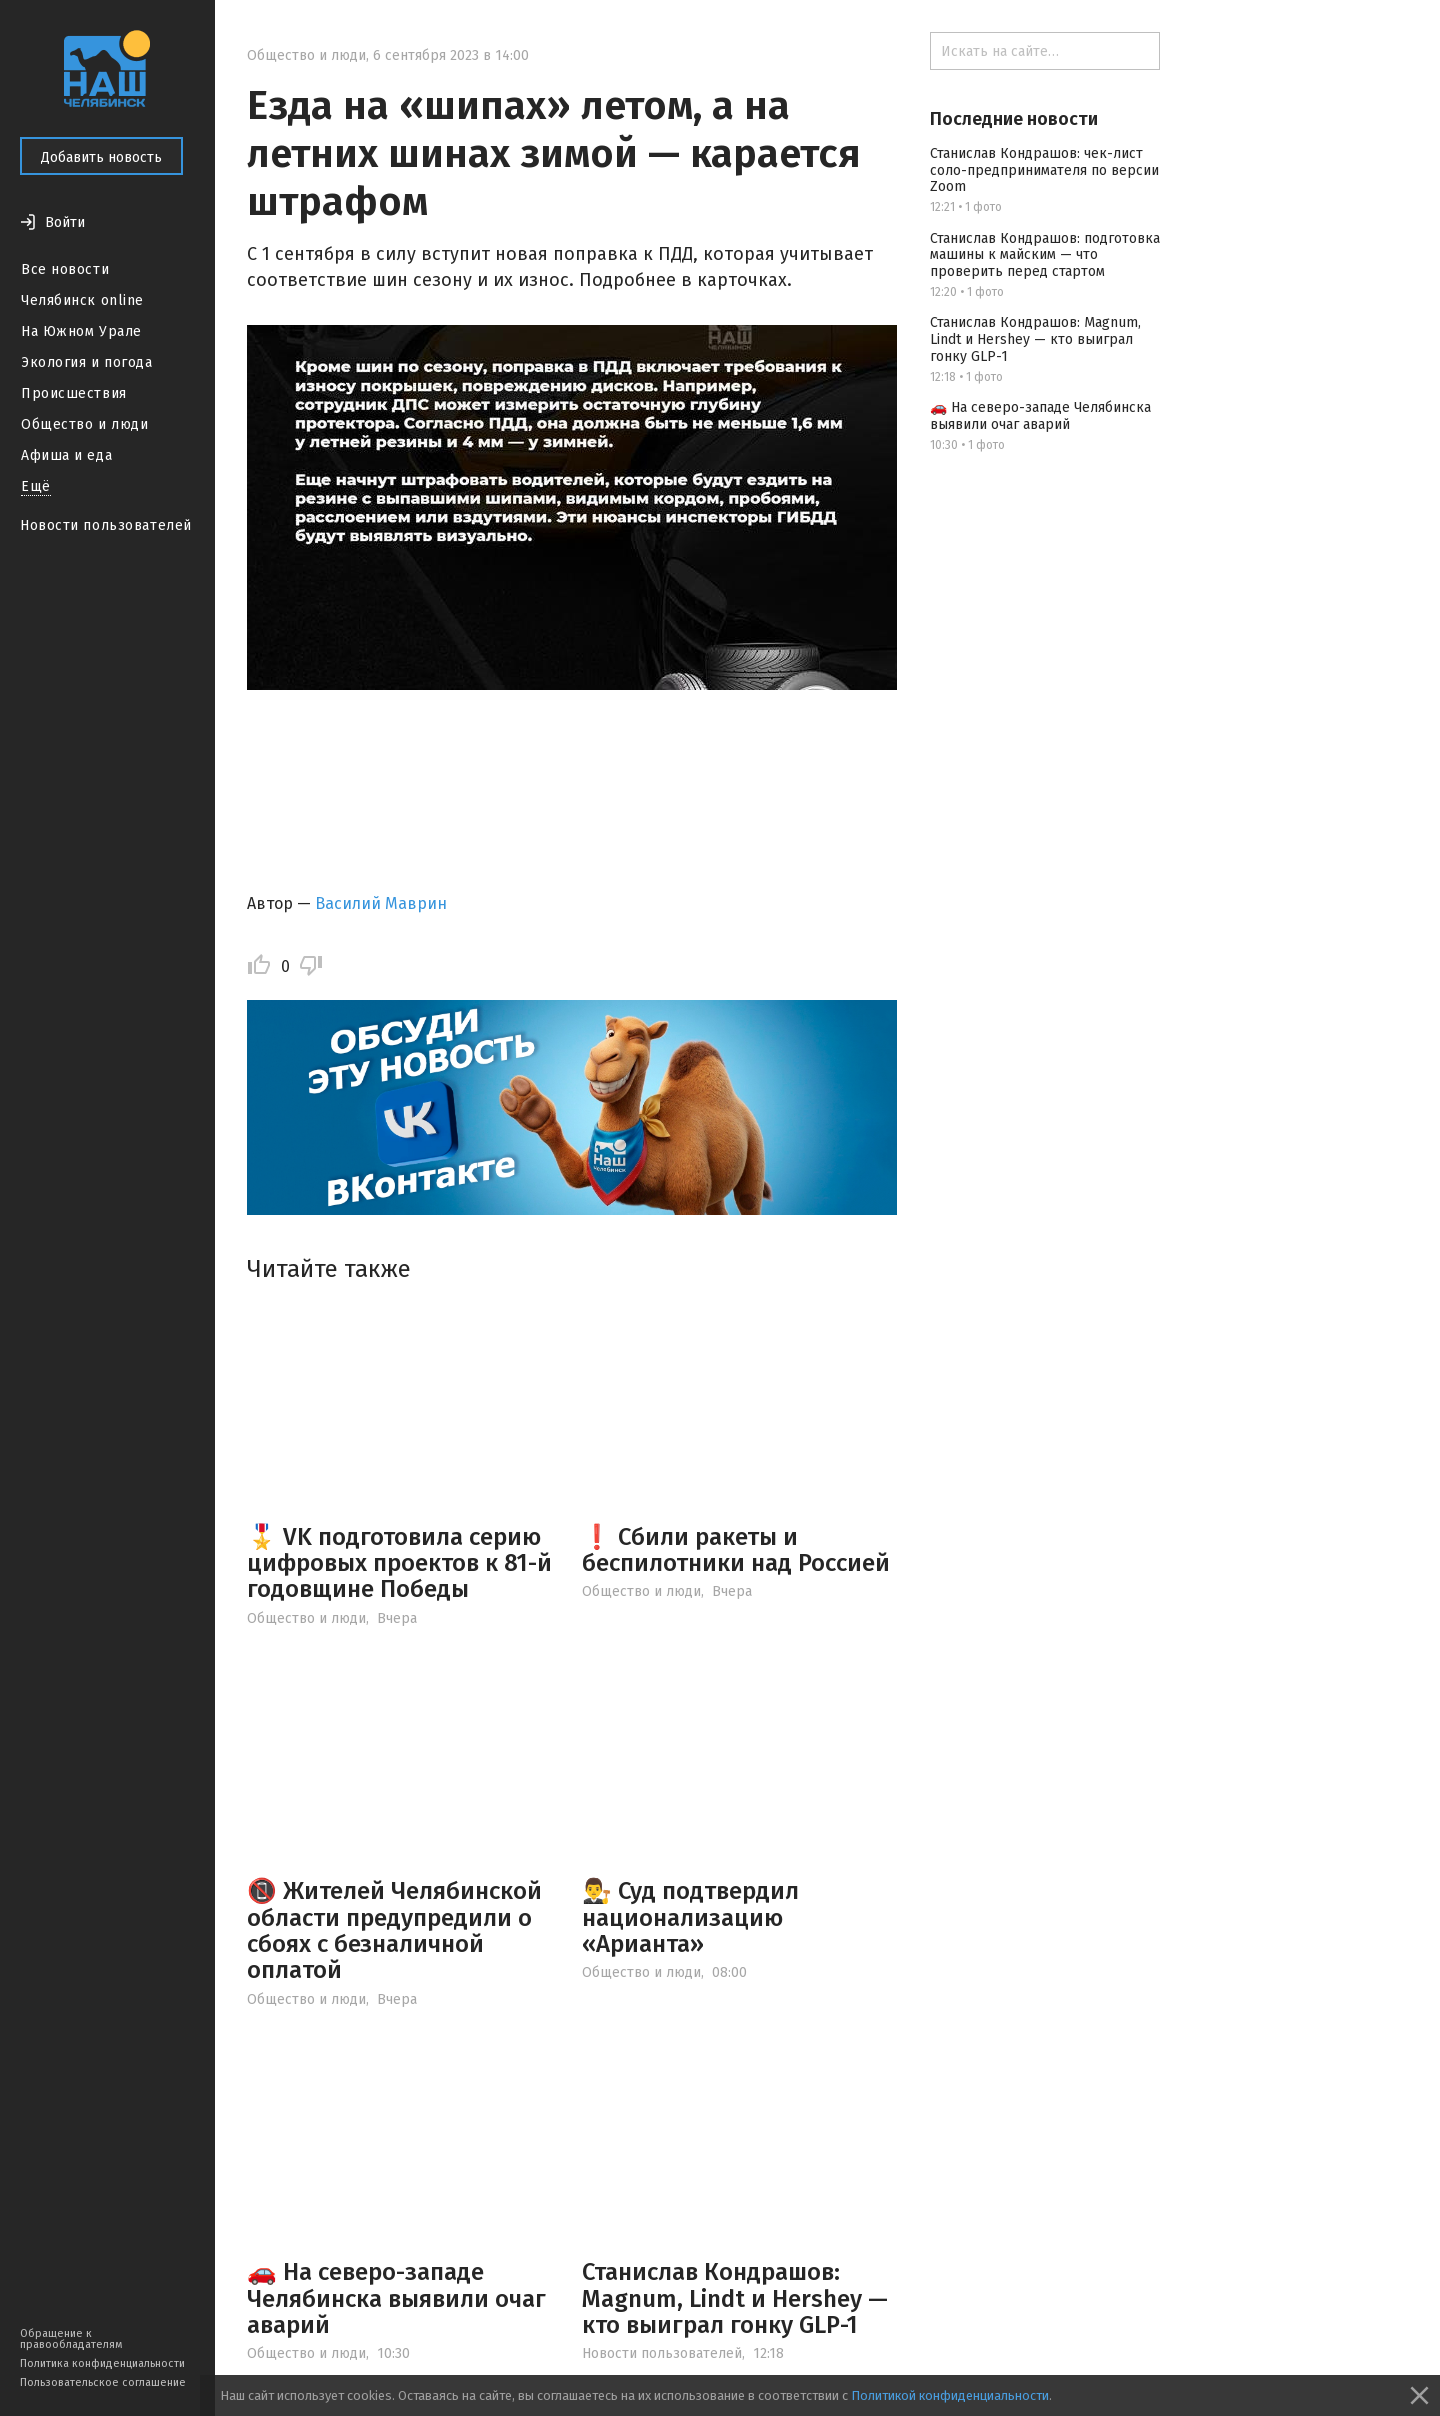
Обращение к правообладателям (71, 2339)
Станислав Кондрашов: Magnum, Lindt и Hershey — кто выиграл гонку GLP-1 (735, 2298)
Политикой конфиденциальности (950, 2395)
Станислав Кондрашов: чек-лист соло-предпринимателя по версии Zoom (1044, 170)
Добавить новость (101, 157)
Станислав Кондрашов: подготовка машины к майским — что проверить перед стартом (1045, 255)
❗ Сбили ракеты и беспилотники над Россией (736, 1550)
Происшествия (74, 393)
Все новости (65, 269)
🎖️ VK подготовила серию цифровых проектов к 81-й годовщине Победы (399, 1563)
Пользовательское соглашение (103, 2382)
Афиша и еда (66, 455)
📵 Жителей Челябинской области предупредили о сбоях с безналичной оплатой (394, 1930)
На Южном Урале (81, 331)
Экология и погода (87, 362)
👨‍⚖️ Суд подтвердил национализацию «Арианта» (690, 1917)
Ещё (36, 486)
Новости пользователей (106, 525)
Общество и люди (84, 424)
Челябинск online (82, 300)
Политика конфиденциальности (102, 2363)
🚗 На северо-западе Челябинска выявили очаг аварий (396, 2298)
